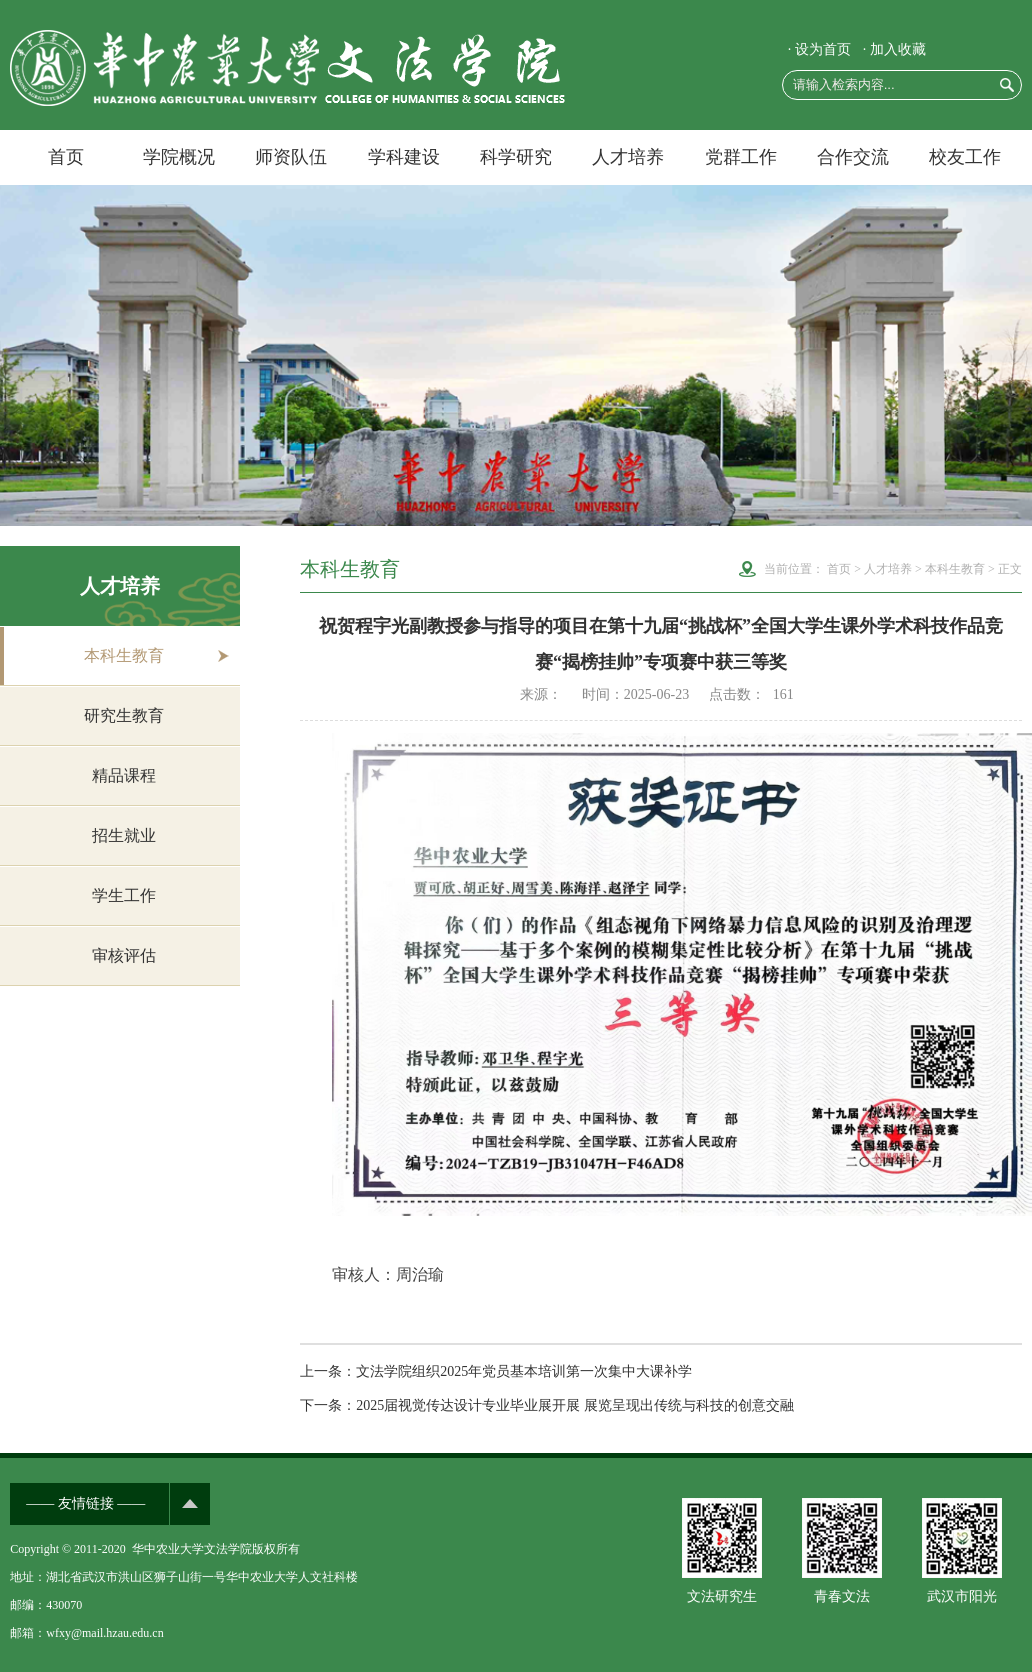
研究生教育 (124, 715)
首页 (66, 157)
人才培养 (628, 157)
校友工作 (965, 157)
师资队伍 (291, 157)
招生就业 (124, 835)
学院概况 (179, 157)
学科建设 (404, 157)
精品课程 (124, 775)
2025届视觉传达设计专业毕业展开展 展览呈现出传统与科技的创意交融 (575, 1405)
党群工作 (741, 157)
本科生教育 (124, 655)
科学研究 (516, 157)
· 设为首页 (819, 49)
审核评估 (124, 955)
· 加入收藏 (894, 49)
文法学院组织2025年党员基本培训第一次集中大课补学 (524, 1371)
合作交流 (853, 157)
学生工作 (124, 895)
